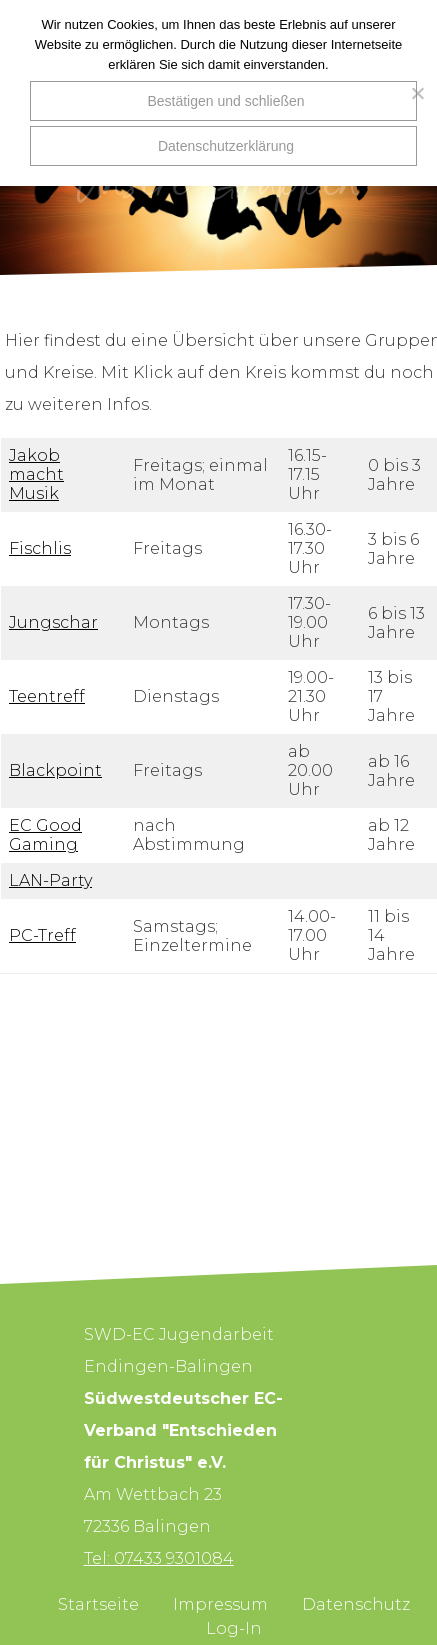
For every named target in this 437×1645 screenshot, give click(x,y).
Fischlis (40, 548)
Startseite (98, 1604)
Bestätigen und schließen (225, 101)
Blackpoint (55, 770)
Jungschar (53, 622)
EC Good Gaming (45, 835)
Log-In (234, 1628)
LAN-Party (50, 880)
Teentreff (47, 696)
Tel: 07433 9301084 (159, 1558)
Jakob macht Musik (36, 474)
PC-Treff (42, 935)
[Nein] (412, 93)
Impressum (220, 1604)
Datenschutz (356, 1604)
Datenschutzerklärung (226, 146)
